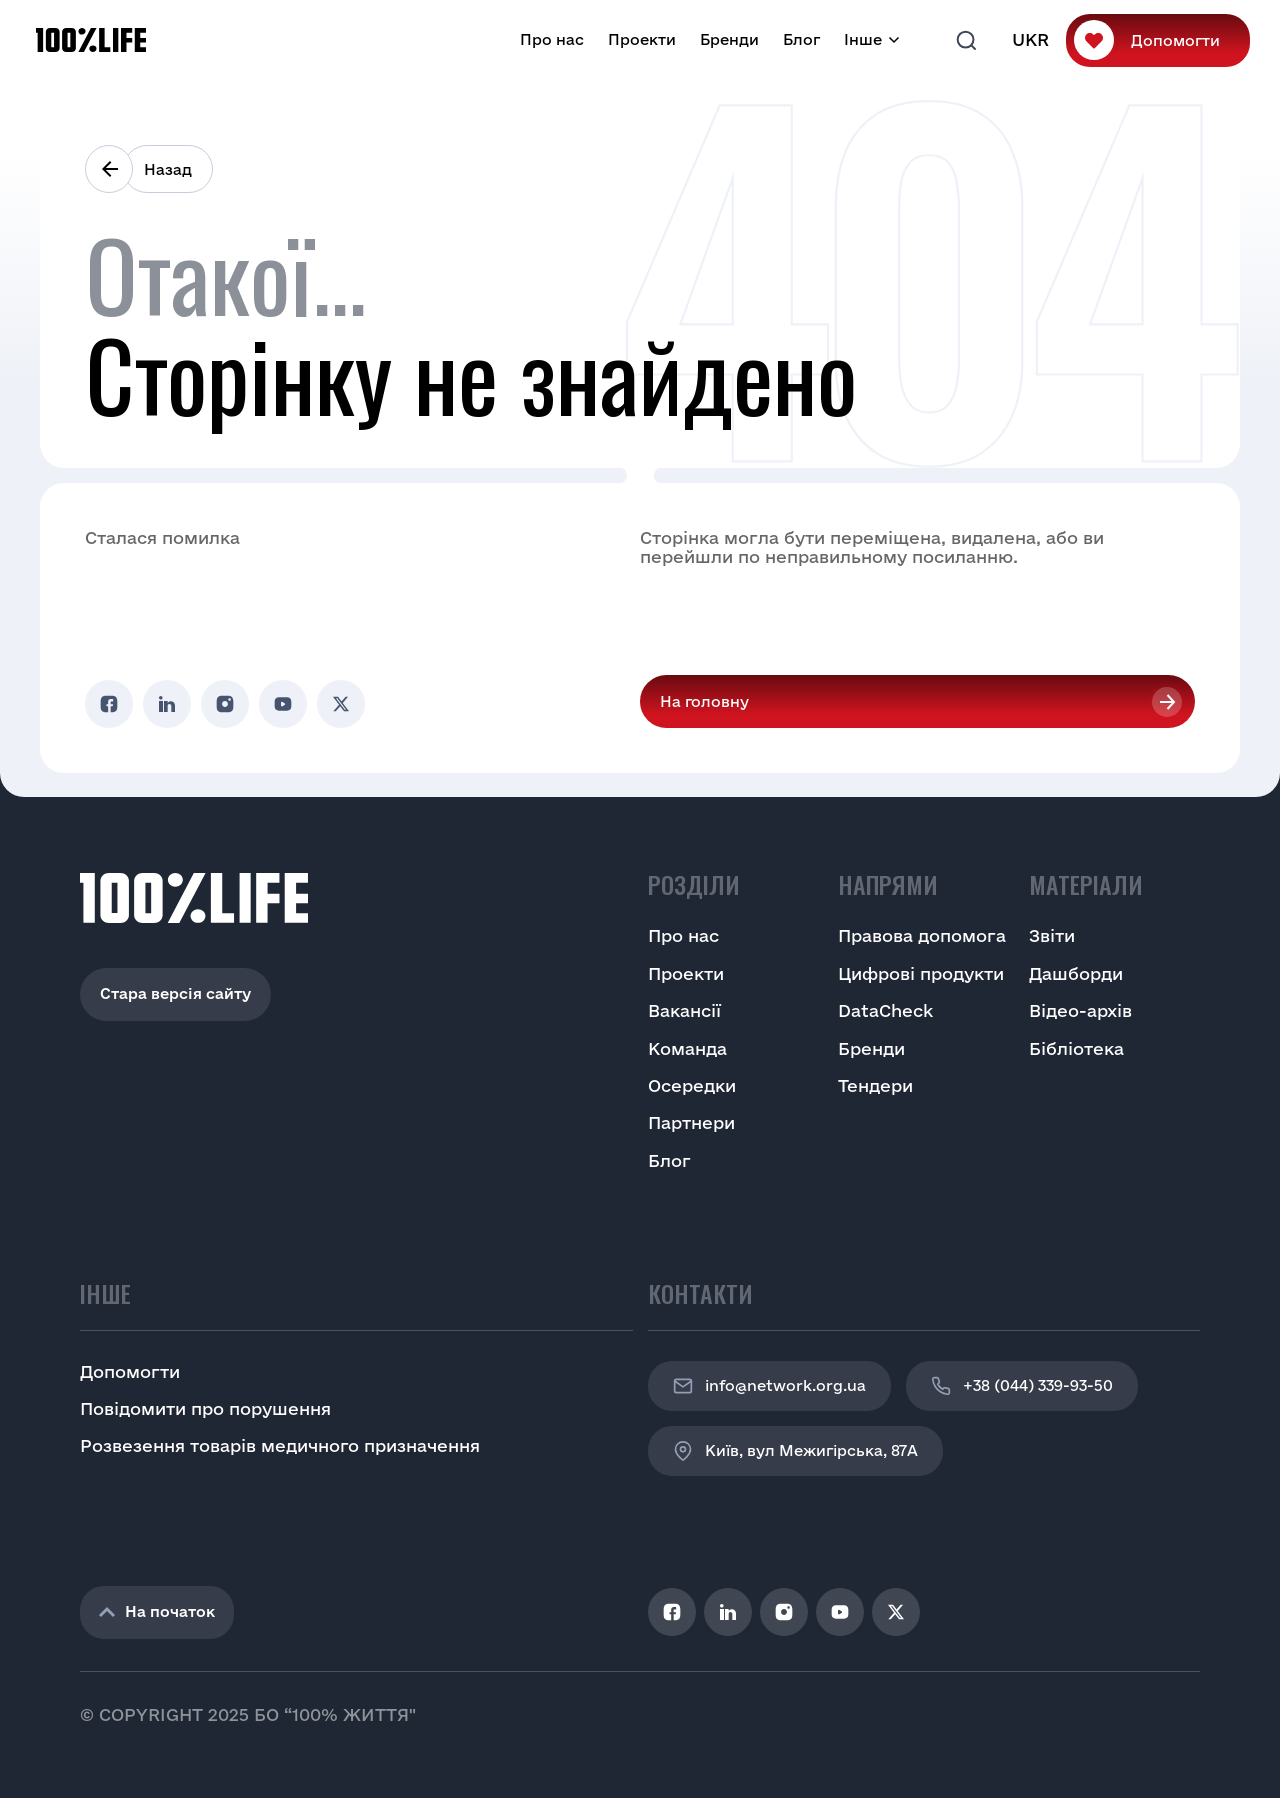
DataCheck (885, 1010)
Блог (801, 39)
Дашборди (1076, 973)
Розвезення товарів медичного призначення (280, 1445)
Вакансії (684, 1010)
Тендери (875, 1085)
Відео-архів (1080, 1010)
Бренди (729, 39)
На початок (157, 1611)
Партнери (691, 1122)
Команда (687, 1048)
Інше (863, 39)
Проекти (642, 39)
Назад (168, 169)
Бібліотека (1076, 1048)
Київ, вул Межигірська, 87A (795, 1451)
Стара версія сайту (175, 993)
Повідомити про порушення (205, 1408)
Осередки (692, 1085)
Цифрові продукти (921, 973)
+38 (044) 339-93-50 (1022, 1386)
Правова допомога (922, 935)
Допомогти (1175, 40)
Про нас (552, 39)
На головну (704, 701)
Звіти (1052, 935)
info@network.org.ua (769, 1386)
